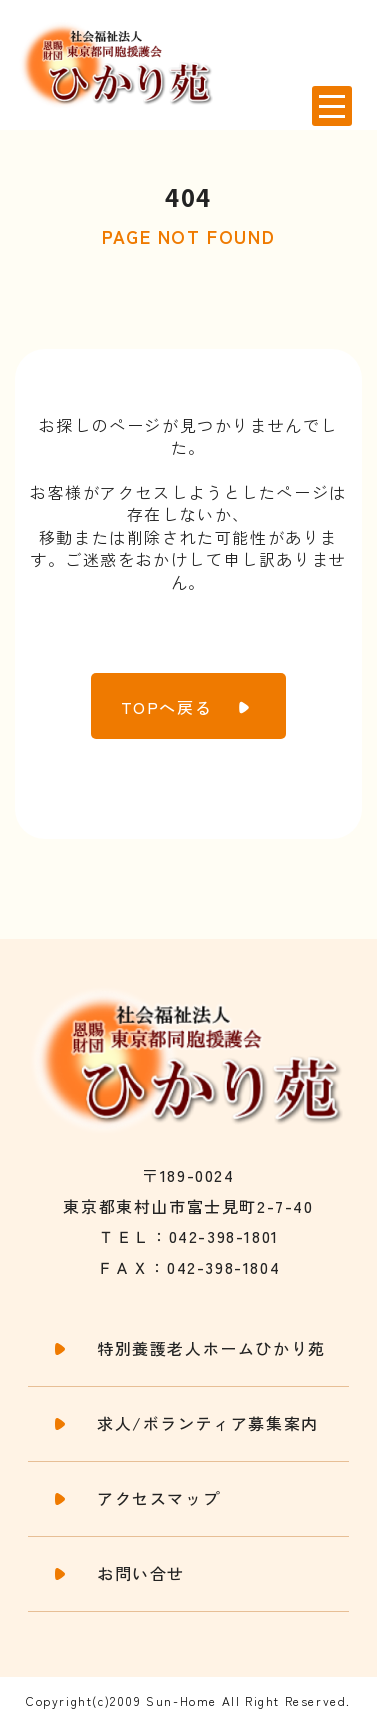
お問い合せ (141, 1573)
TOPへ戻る (167, 707)
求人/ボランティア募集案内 (208, 1423)
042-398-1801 (224, 1236)
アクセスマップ (158, 1498)
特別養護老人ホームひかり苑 (211, 1348)
